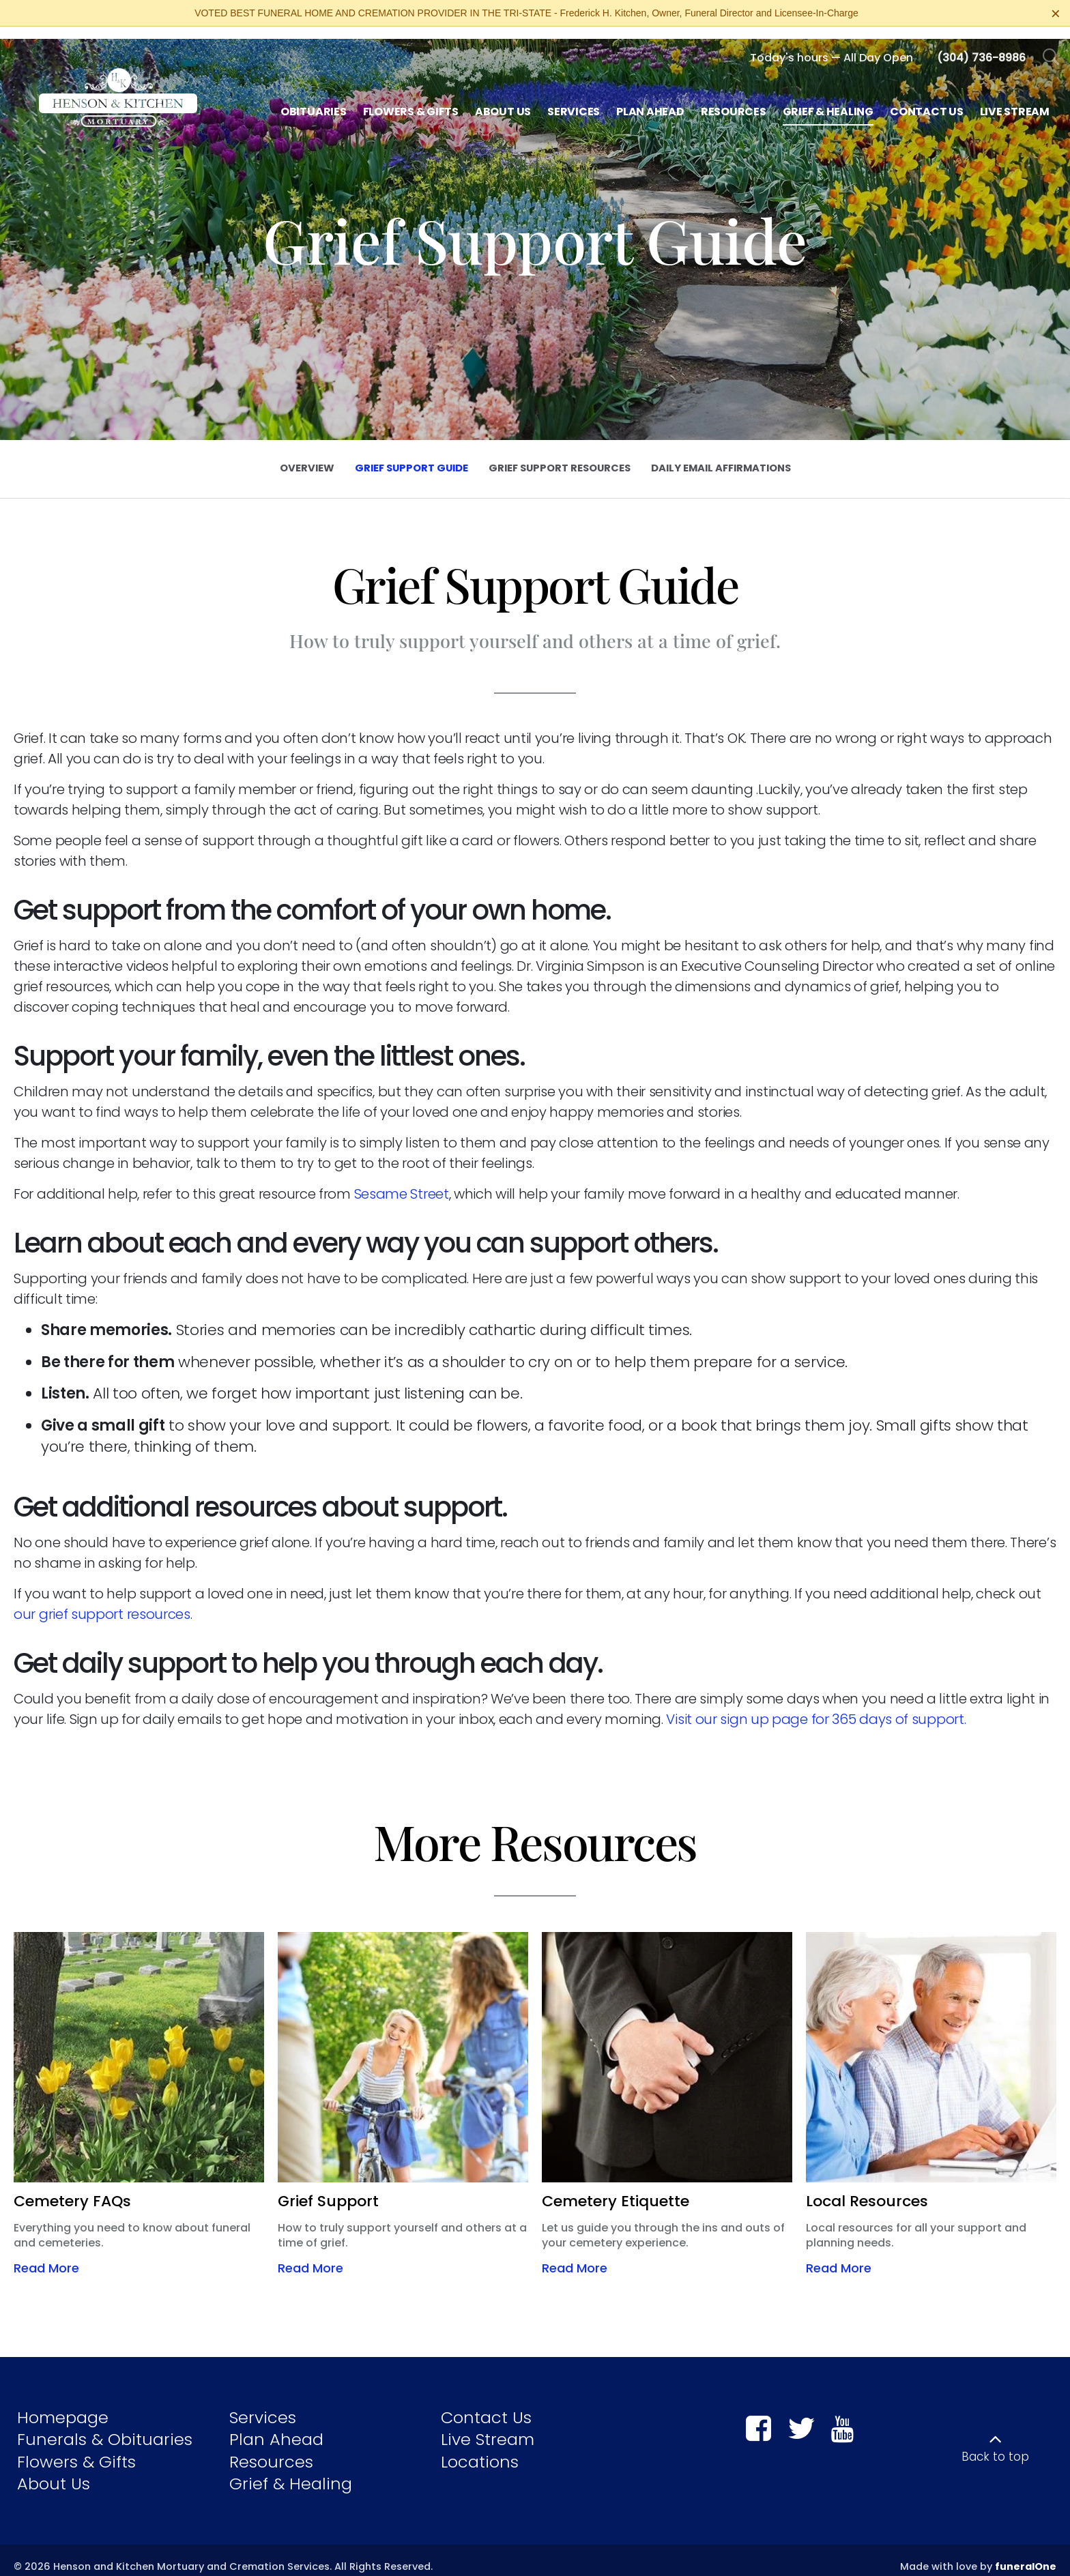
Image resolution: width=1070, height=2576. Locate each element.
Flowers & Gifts (76, 2449)
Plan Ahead (276, 2427)
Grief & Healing (290, 2471)
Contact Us (486, 2404)
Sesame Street (401, 1181)
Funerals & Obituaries (104, 2427)
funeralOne (1025, 2554)
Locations (480, 2449)
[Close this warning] (1055, 13)
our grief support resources (102, 1601)
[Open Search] (1051, 45)
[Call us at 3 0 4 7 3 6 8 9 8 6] (981, 45)
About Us (53, 2471)
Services (262, 2404)
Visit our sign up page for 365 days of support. (816, 1706)
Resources (271, 2449)
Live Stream (487, 2427)
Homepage (63, 2404)
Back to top (995, 2444)
